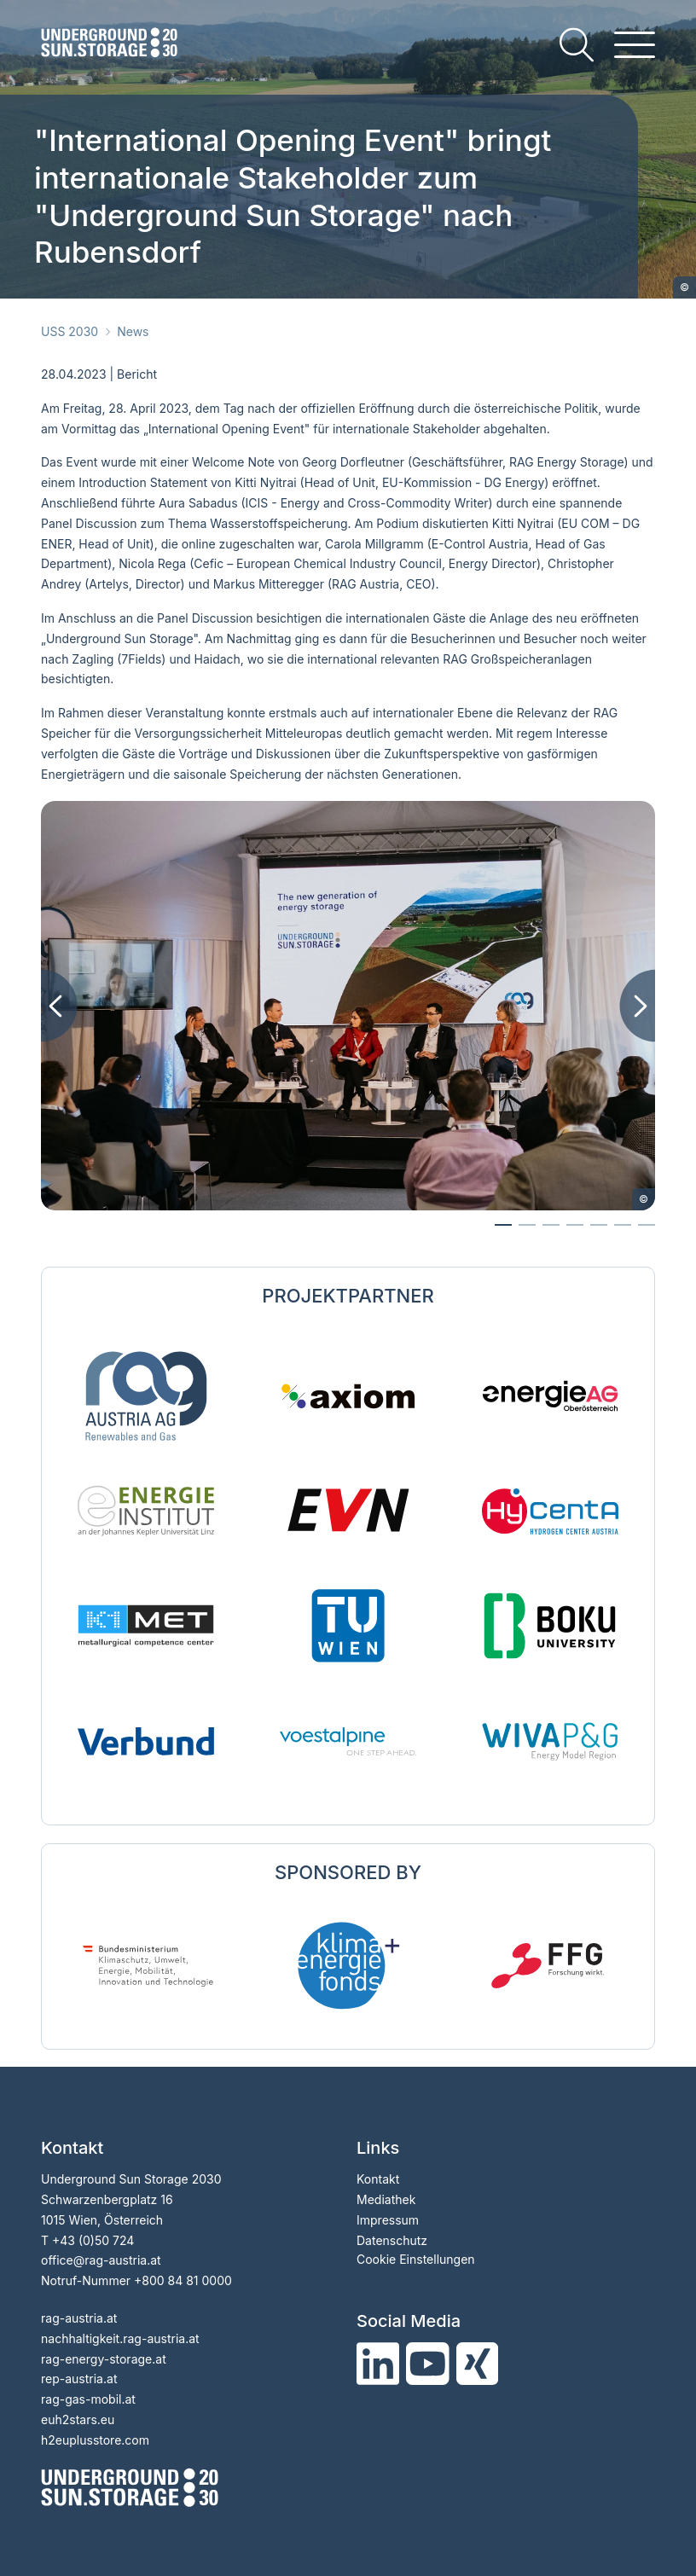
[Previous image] (59, 1006)
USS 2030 (69, 331)
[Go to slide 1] (527, 1225)
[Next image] (637, 1006)
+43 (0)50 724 (93, 2240)
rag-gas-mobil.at (88, 2399)
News (132, 331)
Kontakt (378, 2179)
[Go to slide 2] (551, 1225)
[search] (577, 44)
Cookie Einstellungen (416, 2259)
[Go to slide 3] (574, 1225)
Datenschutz (392, 2240)
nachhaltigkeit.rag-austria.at (120, 2338)
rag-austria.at (79, 2318)
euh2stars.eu (77, 2419)
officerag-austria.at (101, 2260)
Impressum (388, 2220)
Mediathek (386, 2199)
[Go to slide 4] (598, 1225)
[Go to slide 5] (622, 1225)
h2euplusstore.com (95, 2440)
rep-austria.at (79, 2378)
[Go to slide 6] (646, 1225)
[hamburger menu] (634, 44)
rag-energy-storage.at (103, 2359)
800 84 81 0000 (187, 2280)
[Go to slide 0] (503, 1225)
